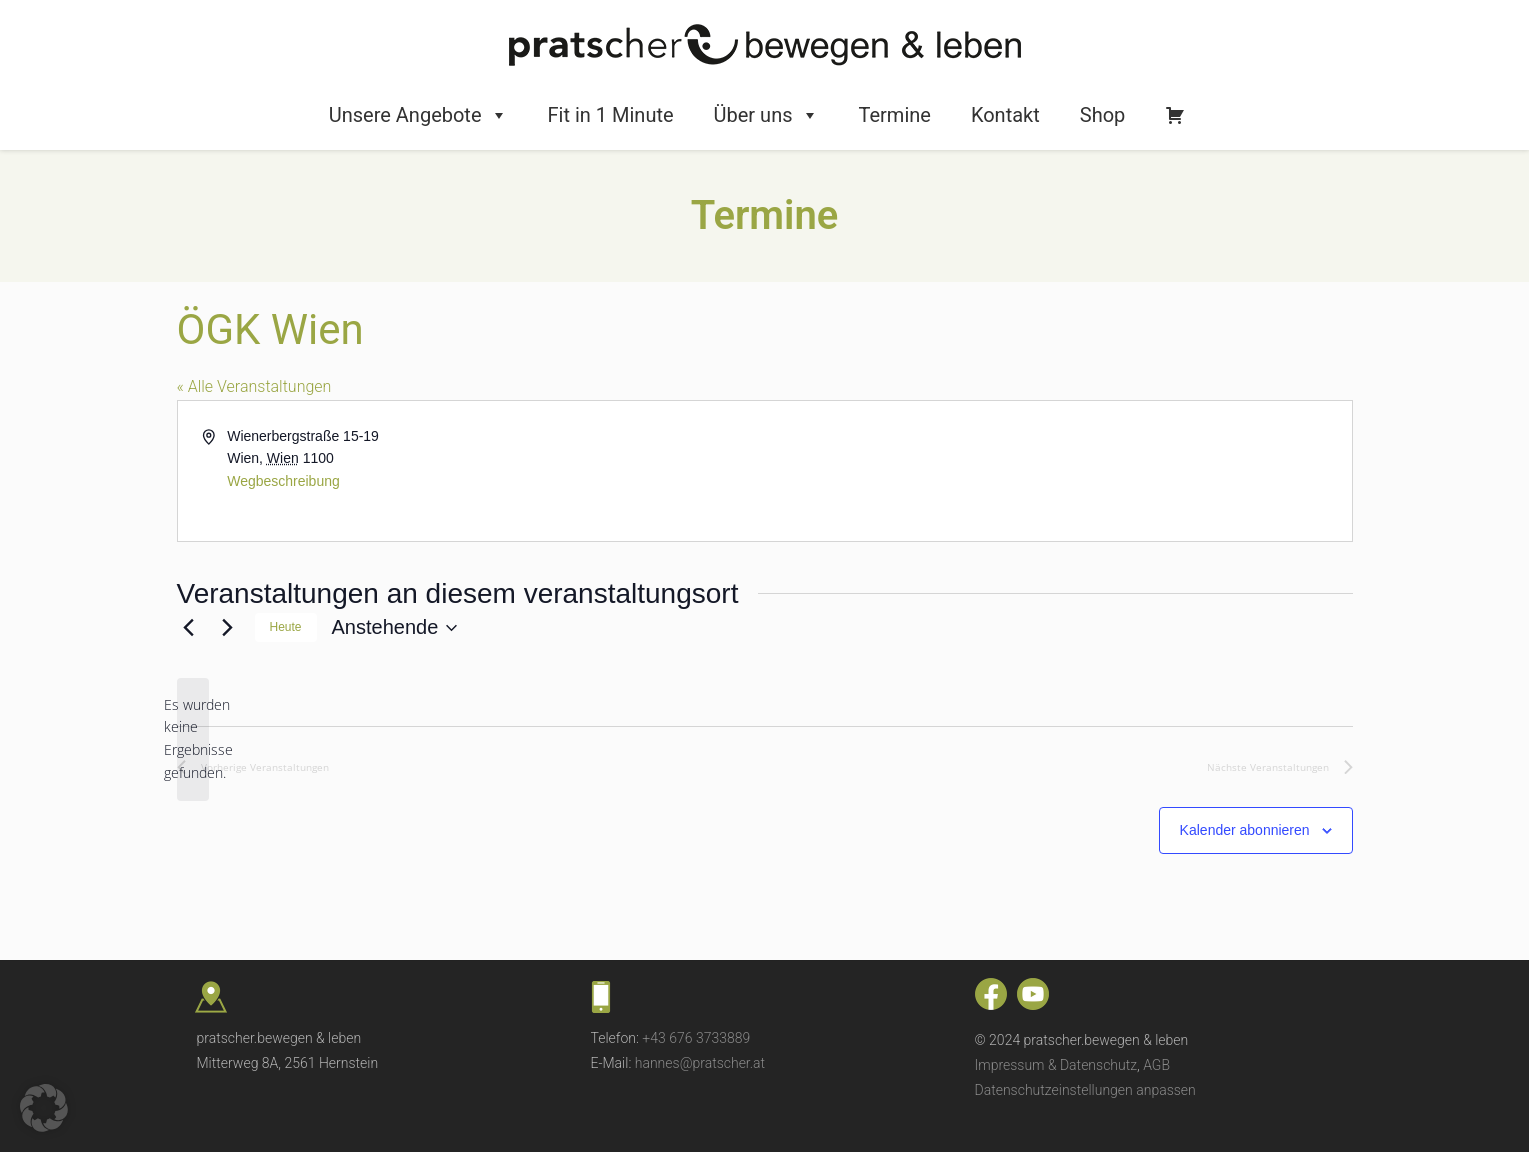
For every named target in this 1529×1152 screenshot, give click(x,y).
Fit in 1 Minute (611, 115)
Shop (1103, 115)
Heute (286, 627)
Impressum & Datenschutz (1056, 1065)
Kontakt (1005, 115)
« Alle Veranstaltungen (254, 386)
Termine (895, 115)
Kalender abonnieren (1245, 830)
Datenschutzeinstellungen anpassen (1085, 1090)
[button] (44, 1108)
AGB (1156, 1065)
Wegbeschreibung (283, 481)
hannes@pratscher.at (700, 1063)
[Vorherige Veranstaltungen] (189, 628)
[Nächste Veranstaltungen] (228, 628)
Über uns (766, 115)
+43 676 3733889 (696, 1038)
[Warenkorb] (1175, 115)
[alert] (193, 739)
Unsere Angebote (418, 115)
